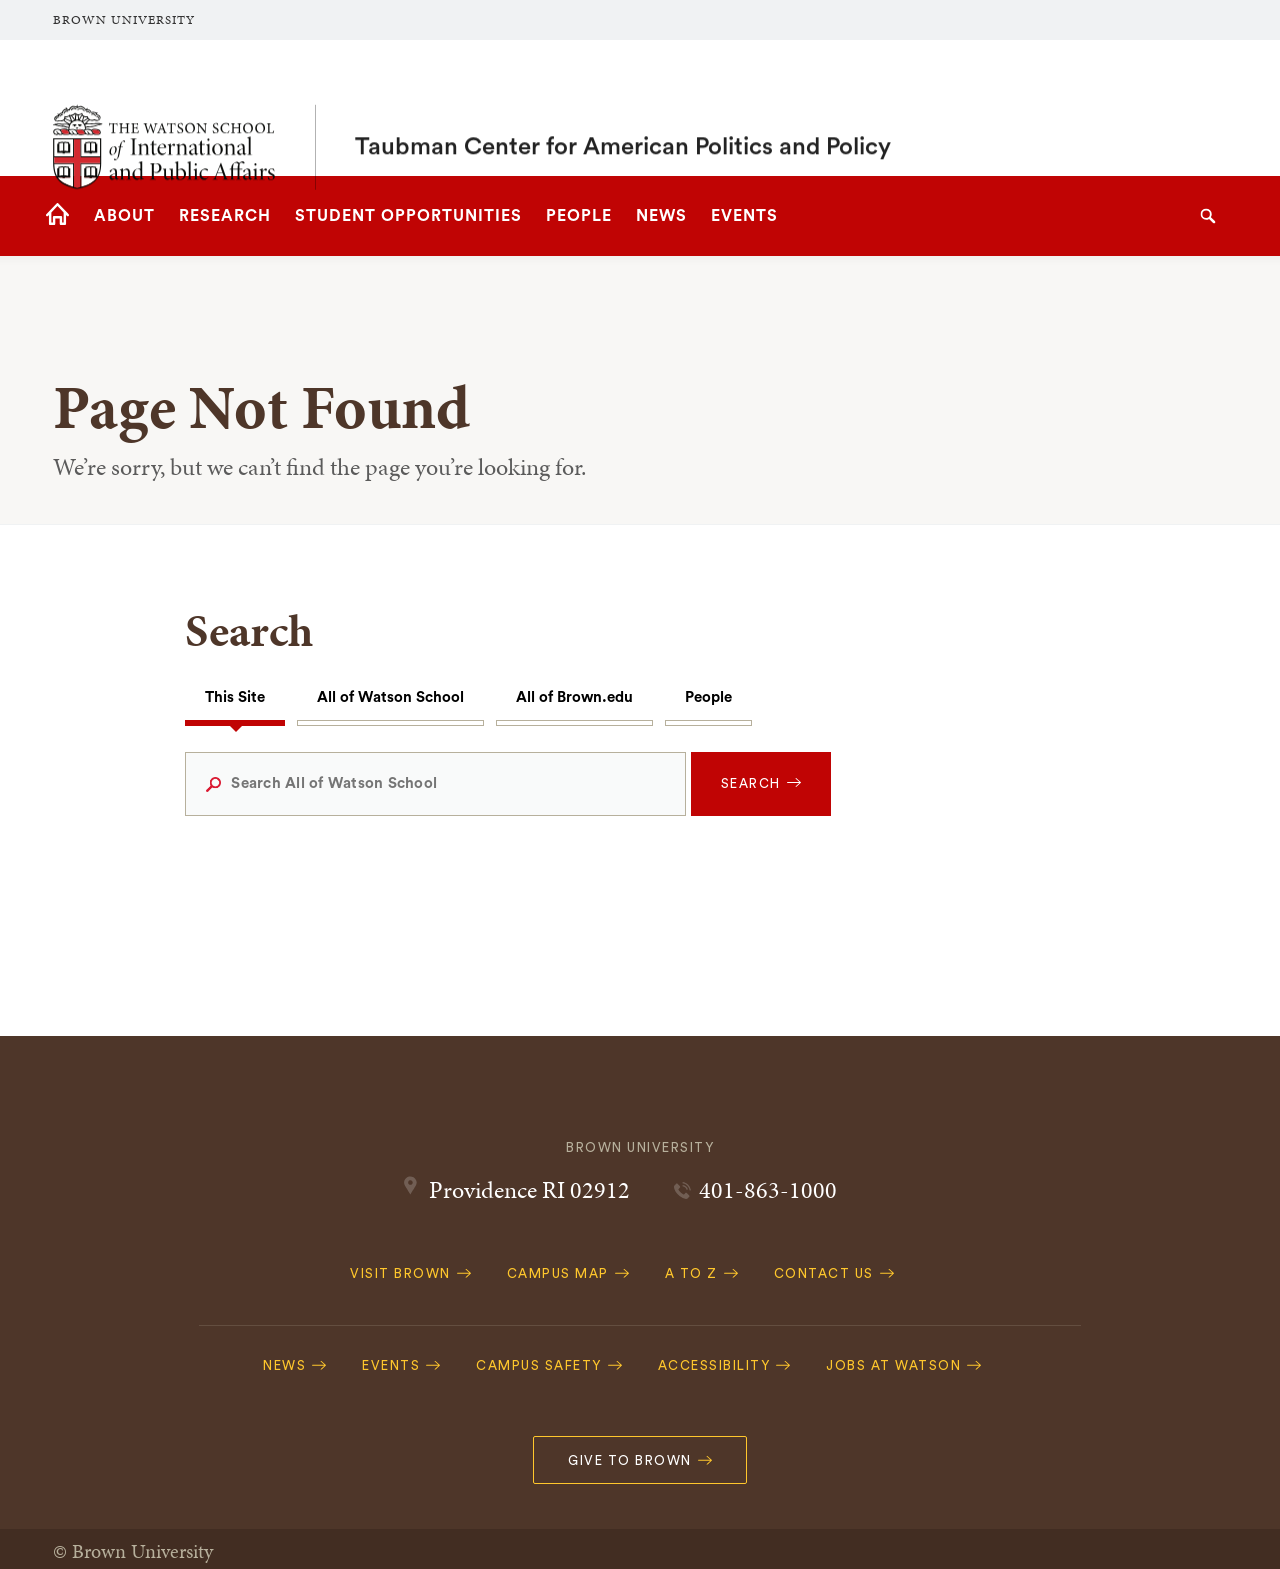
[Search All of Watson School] (435, 784)
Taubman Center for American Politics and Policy (623, 108)
